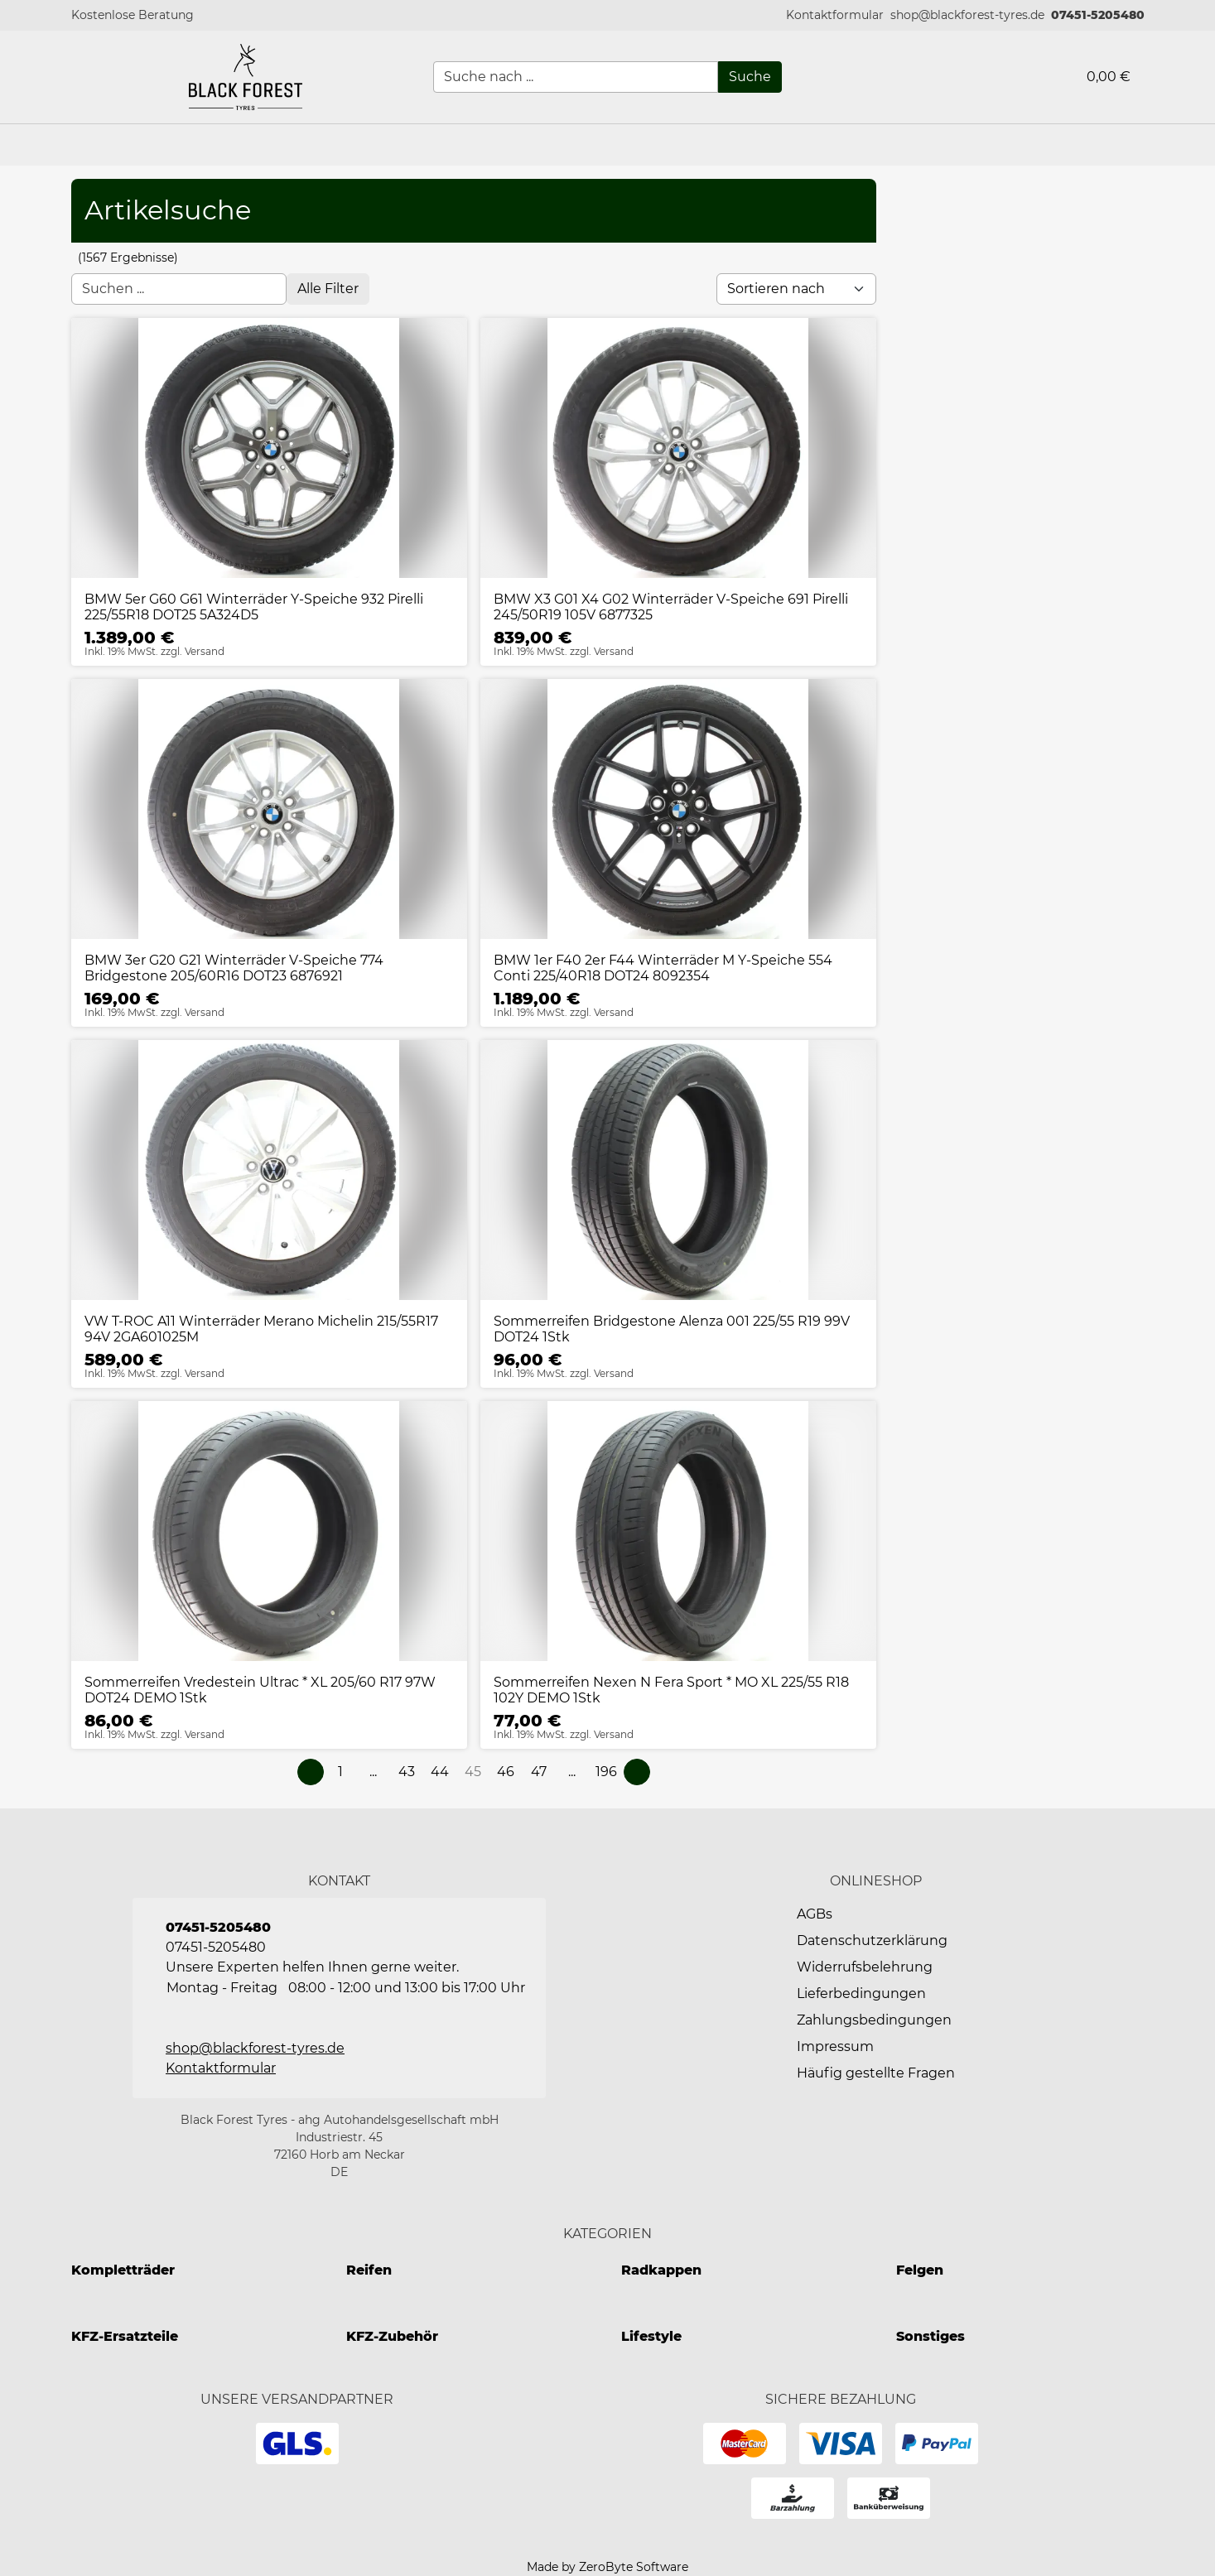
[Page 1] (340, 1772)
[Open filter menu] (328, 289)
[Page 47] (539, 1772)
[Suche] (750, 77)
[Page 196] (606, 1772)
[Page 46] (506, 1772)
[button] (835, 15)
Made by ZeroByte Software (607, 2566)
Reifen (369, 2270)
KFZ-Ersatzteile (124, 2336)
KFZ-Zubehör (392, 2336)
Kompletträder (123, 2270)
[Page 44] (439, 1772)
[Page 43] (406, 1772)
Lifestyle (651, 2336)
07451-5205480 (1098, 14)
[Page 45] (472, 1772)
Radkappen (661, 2270)
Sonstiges (930, 2336)
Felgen (919, 2270)
